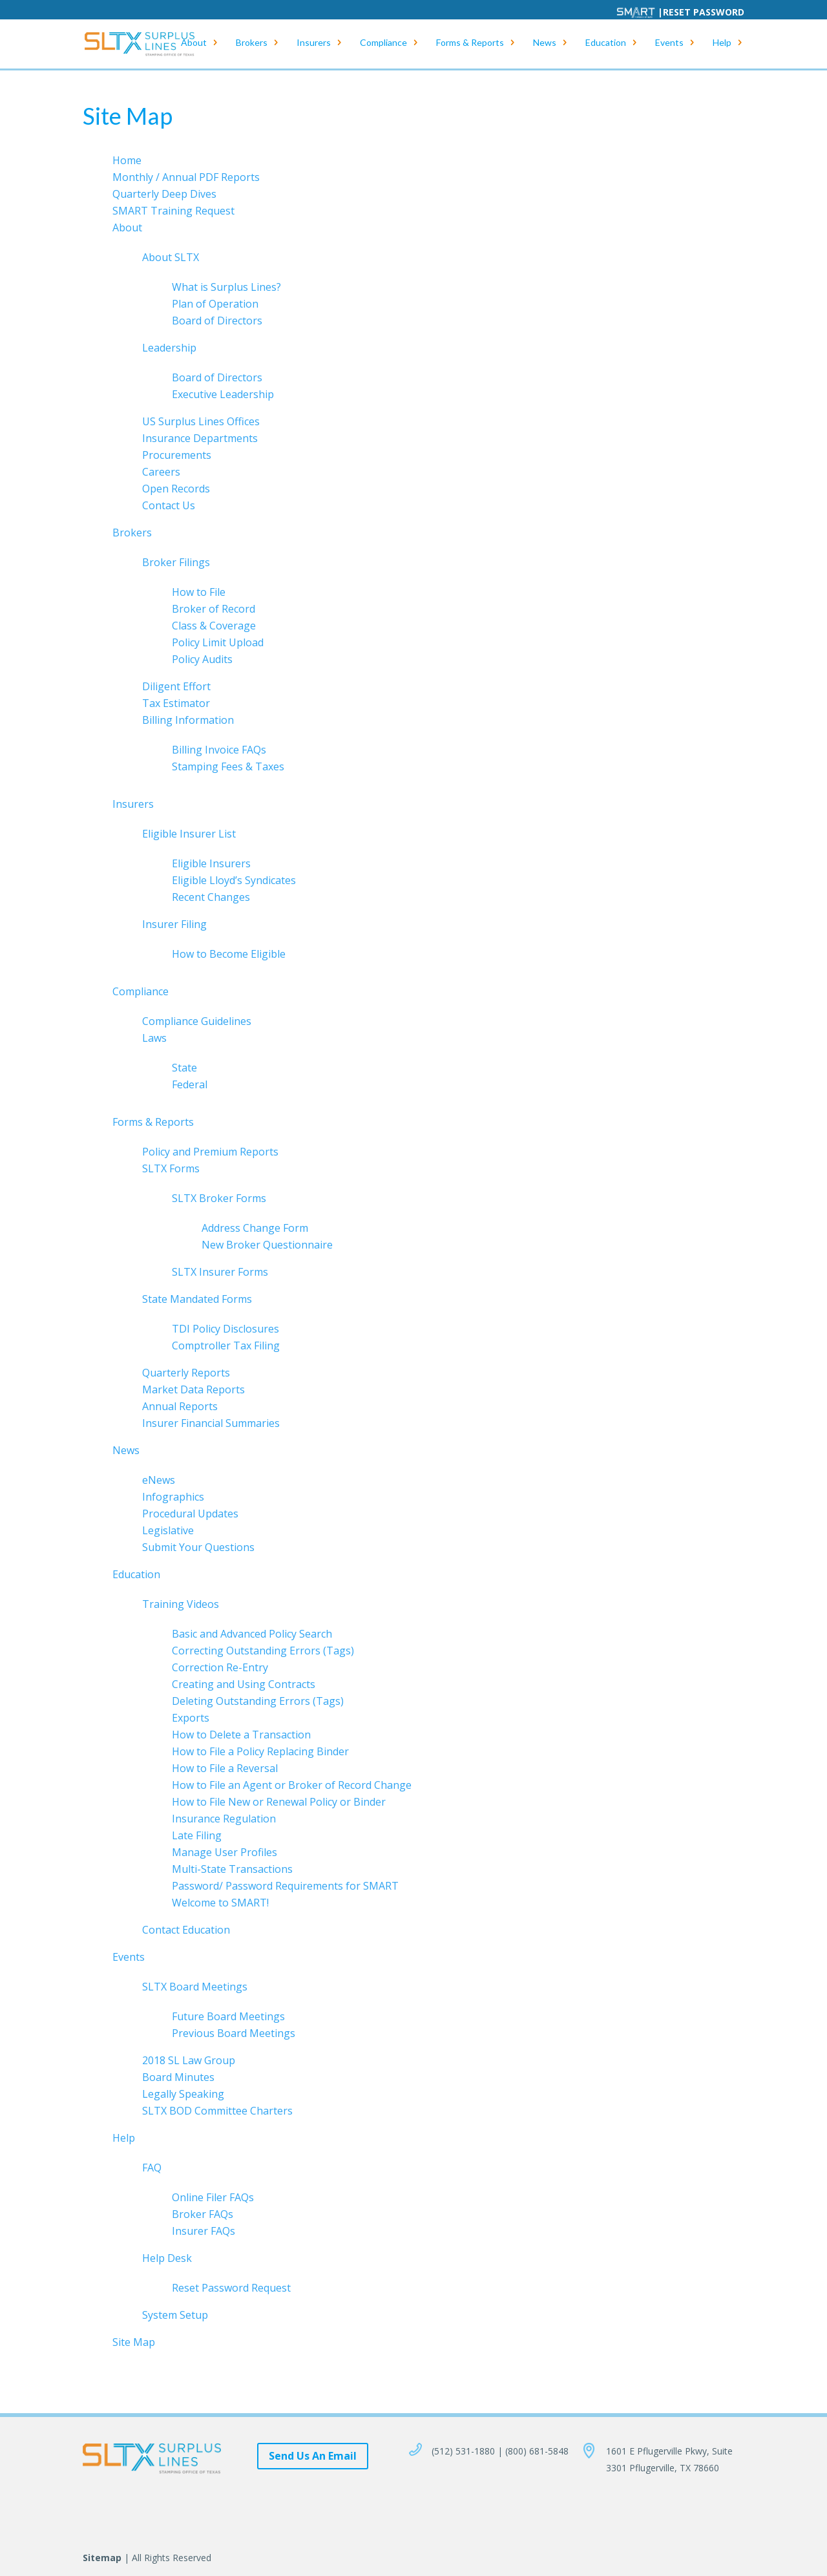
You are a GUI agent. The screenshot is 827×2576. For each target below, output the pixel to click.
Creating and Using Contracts (243, 1684)
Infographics (173, 1497)
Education (605, 45)
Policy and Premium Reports (210, 1152)
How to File (198, 592)
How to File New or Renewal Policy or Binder (279, 1802)
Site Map (133, 2342)
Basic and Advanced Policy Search (252, 1634)
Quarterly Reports (186, 1373)
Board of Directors (217, 320)
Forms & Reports (470, 45)
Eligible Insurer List (189, 834)
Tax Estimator (176, 703)
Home (126, 160)
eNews (158, 1480)
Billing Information (188, 720)
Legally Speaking (183, 2094)
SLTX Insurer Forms (220, 1272)
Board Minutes (178, 2077)
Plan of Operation (215, 304)
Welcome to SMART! (220, 1902)
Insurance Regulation (224, 1818)
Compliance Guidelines (196, 1021)
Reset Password (703, 12)
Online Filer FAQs (213, 2197)
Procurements (176, 455)
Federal (189, 1084)
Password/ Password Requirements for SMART (285, 1886)
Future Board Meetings (228, 2016)
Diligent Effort (176, 686)
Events (669, 45)
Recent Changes (211, 897)
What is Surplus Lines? (226, 287)
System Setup (175, 2315)
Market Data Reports (193, 1389)
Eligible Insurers (211, 863)
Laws (154, 1038)
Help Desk (167, 2258)
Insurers (314, 45)
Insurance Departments (200, 438)
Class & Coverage (214, 625)
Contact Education (186, 1930)
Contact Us (168, 505)
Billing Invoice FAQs (219, 750)
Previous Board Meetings (233, 2033)
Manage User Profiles (224, 1852)
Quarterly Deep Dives (164, 194)
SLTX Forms (171, 1168)
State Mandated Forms (197, 1299)
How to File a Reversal (225, 1768)
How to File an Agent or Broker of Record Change (292, 1785)
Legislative (168, 1530)
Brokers (251, 45)
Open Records (176, 488)
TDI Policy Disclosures (225, 1329)
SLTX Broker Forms (219, 1198)
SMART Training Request (173, 211)
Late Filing (197, 1835)
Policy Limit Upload (218, 642)
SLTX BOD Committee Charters (217, 2111)
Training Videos (180, 1604)
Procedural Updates (190, 1513)
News (544, 45)
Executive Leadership (223, 394)
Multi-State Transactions (232, 1869)
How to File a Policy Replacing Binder (260, 1751)
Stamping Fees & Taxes (228, 766)
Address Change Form (255, 1228)
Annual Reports (180, 1406)
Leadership (169, 348)
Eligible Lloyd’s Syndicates (234, 880)
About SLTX (170, 257)
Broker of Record (213, 609)
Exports (190, 1718)
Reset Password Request (231, 2288)
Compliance (383, 45)
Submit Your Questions (198, 1547)
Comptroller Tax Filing (226, 1345)
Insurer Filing (174, 924)
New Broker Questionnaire (267, 1245)
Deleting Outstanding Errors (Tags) (258, 1701)
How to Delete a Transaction (241, 1734)
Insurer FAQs (203, 2231)
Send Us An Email (313, 2456)
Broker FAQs (202, 2214)
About (194, 45)
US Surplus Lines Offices (201, 421)
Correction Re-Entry (220, 1667)
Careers (161, 472)
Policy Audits (202, 659)
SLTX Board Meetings (194, 1987)
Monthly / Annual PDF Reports (186, 177)
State (184, 1068)
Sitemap (102, 2557)
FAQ (152, 2167)
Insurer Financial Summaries (211, 1423)
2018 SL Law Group (188, 2060)
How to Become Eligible (229, 954)
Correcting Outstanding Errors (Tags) (263, 1650)
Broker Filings (176, 562)
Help (722, 45)
